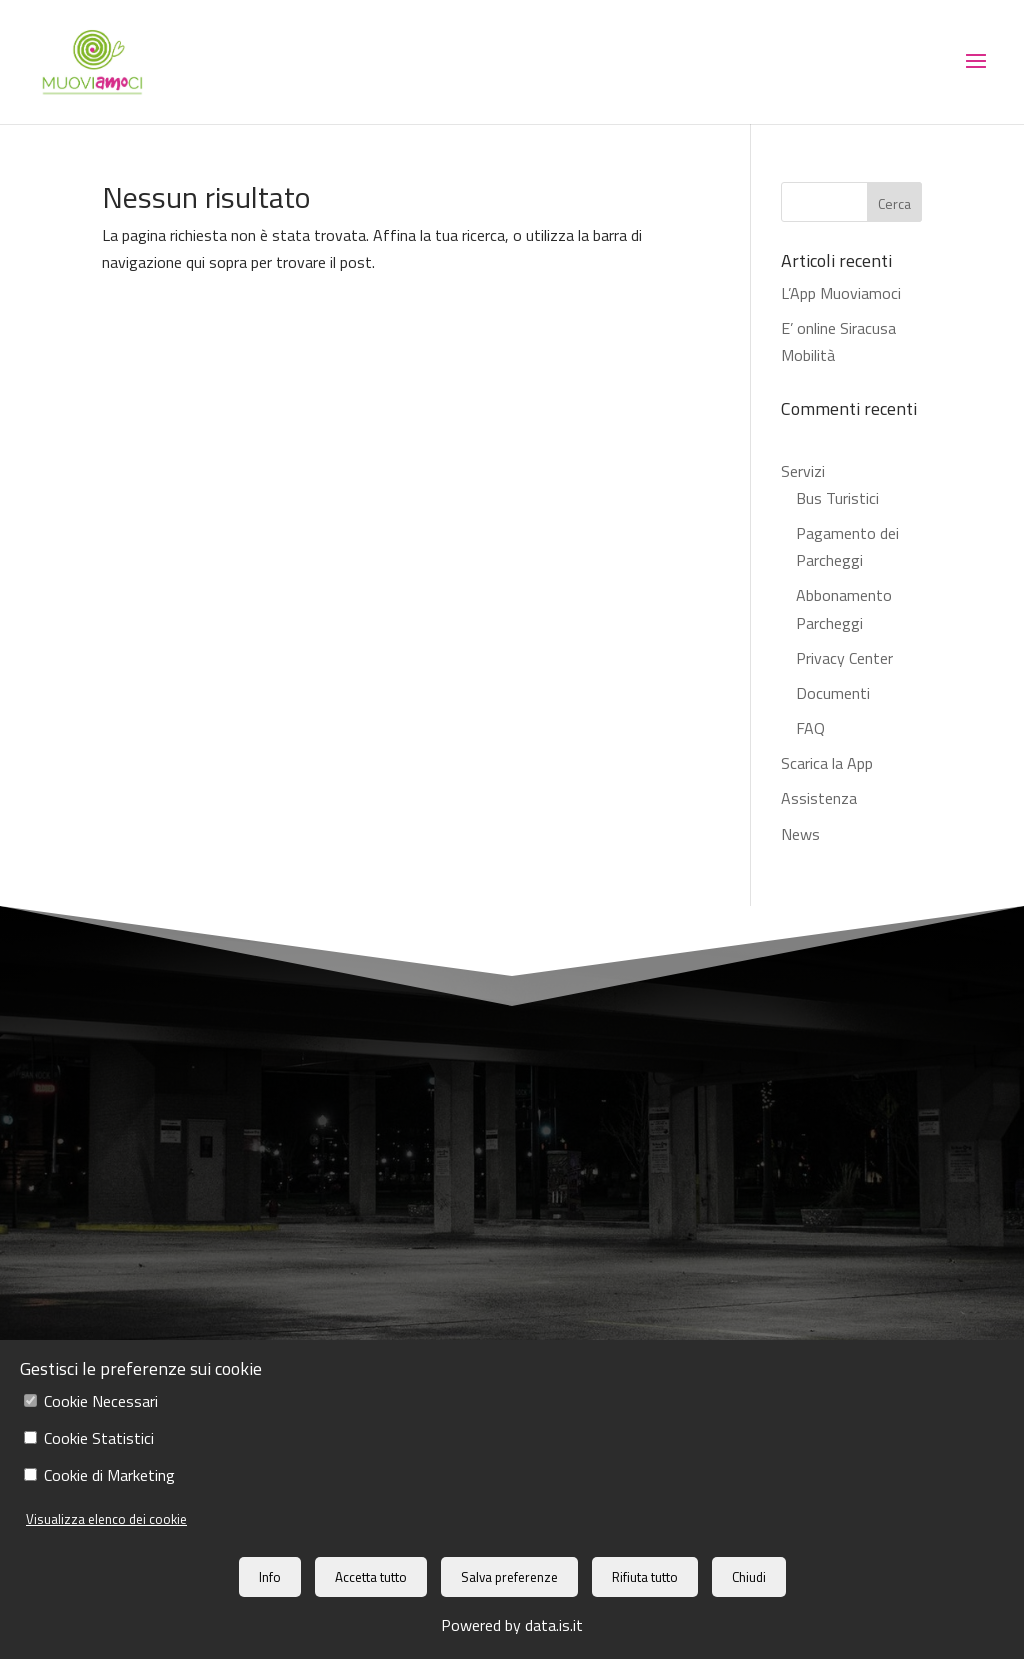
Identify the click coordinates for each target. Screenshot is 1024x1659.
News (800, 834)
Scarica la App (827, 763)
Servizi (803, 471)
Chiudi (749, 1577)
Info (270, 1577)
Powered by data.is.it (512, 1625)
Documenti (833, 693)
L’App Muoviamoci (841, 293)
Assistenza (819, 798)
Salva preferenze (509, 1577)
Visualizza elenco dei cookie (106, 1519)
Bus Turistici (837, 498)
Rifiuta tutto (645, 1577)
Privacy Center (844, 658)
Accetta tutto (371, 1577)
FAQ (810, 728)
